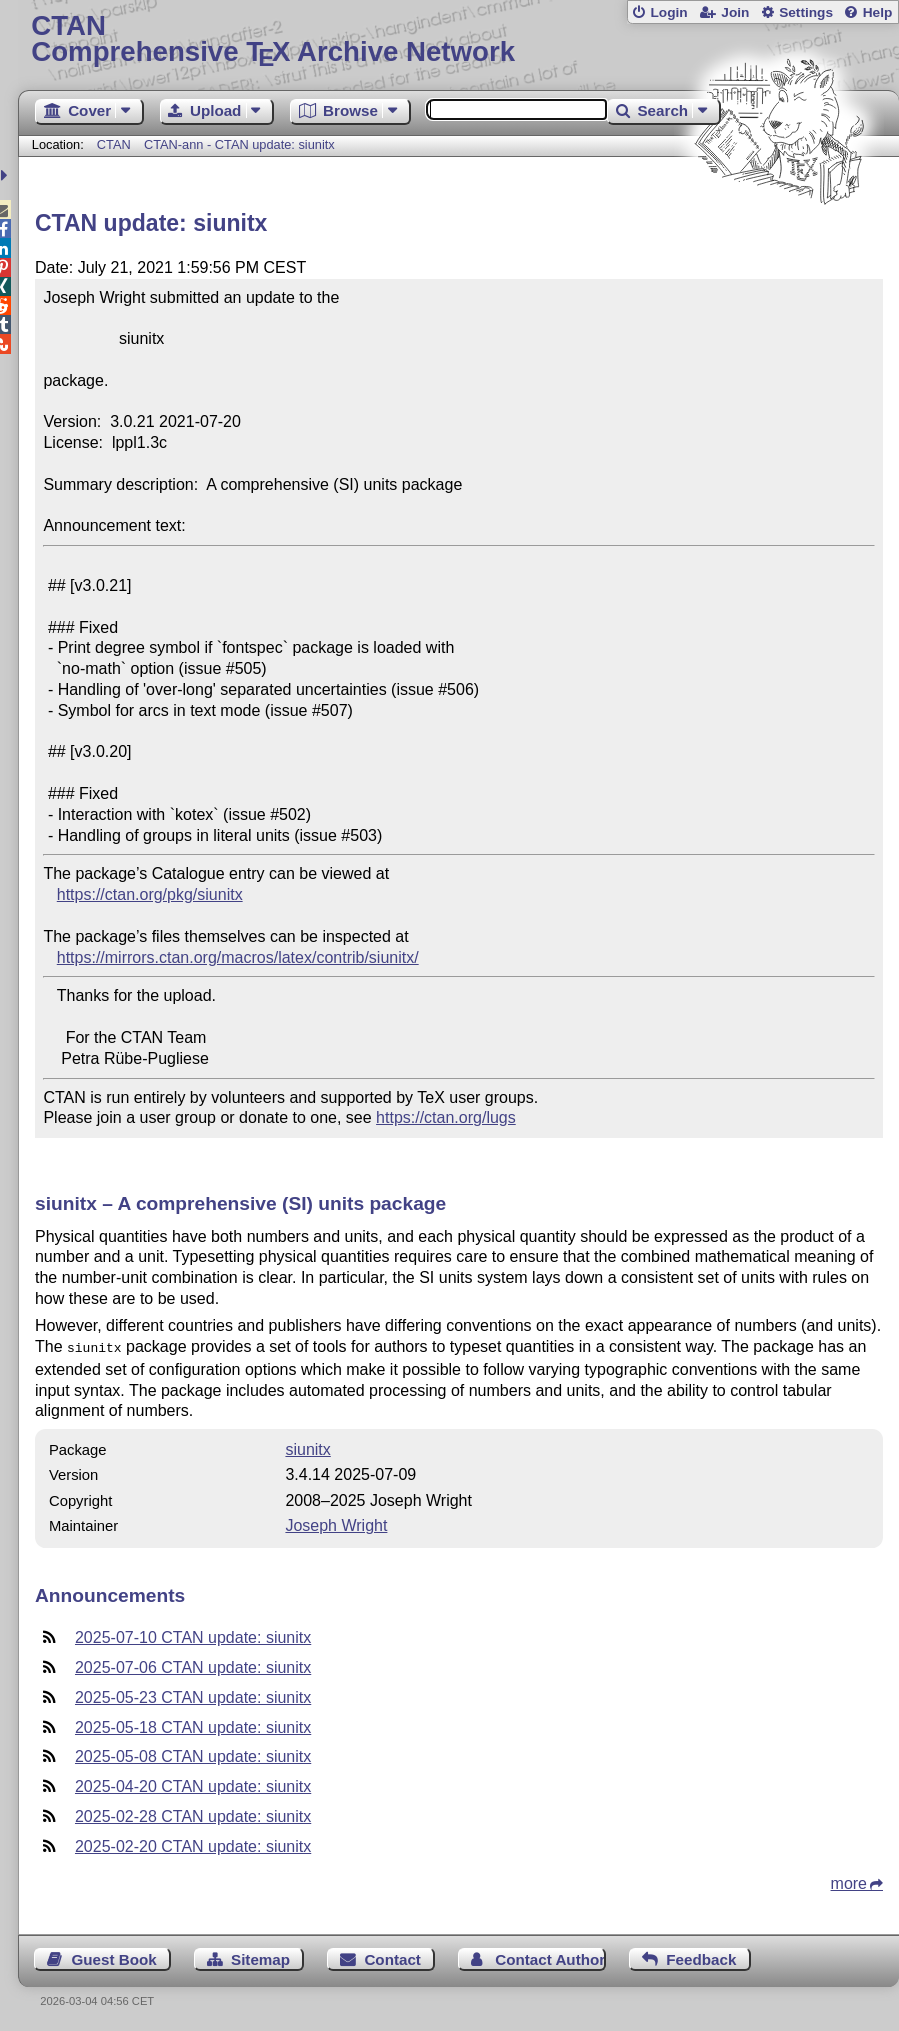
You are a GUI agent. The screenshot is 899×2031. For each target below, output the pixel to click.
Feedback (701, 1957)
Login (668, 12)
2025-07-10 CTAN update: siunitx (193, 1635)
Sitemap (260, 1957)
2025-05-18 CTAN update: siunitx (193, 1725)
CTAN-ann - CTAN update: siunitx (239, 144)
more (849, 1881)
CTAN (114, 144)
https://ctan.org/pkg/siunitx (150, 894)
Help (878, 12)
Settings (806, 12)
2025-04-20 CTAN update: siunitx (193, 1784)
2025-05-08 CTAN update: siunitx (193, 1754)
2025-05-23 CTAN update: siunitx (193, 1695)
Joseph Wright (336, 1523)
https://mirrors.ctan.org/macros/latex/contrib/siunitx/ (238, 957)
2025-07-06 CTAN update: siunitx (193, 1665)
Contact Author (550, 1957)
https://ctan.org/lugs (446, 1117)
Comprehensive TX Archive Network (458, 39)
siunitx (307, 1447)
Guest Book (113, 1957)
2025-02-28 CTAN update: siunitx (193, 1814)
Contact (392, 1957)
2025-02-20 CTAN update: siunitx (193, 1844)
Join (735, 12)
